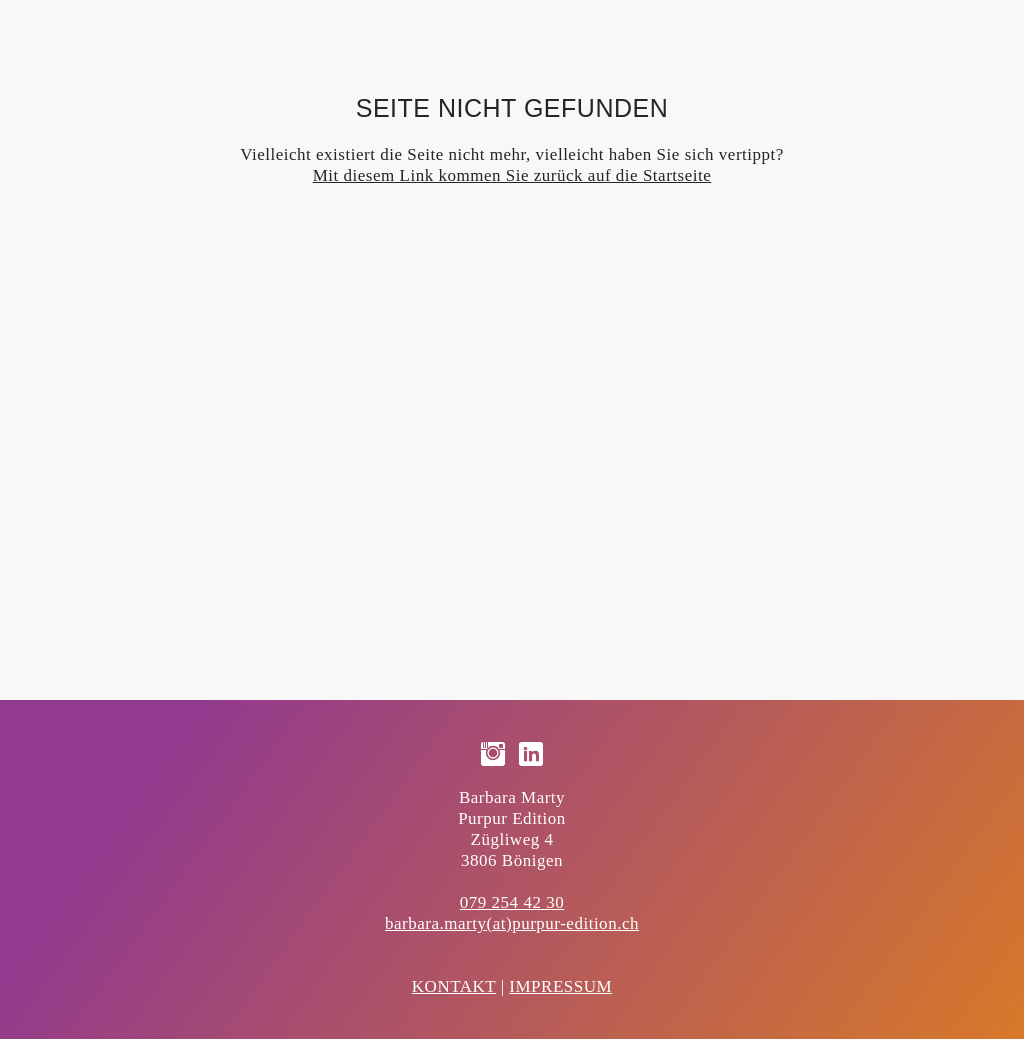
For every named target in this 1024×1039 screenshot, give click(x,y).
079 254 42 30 (512, 902)
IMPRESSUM (560, 986)
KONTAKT (454, 986)
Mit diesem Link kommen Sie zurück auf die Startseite (512, 175)
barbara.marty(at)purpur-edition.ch (512, 923)
